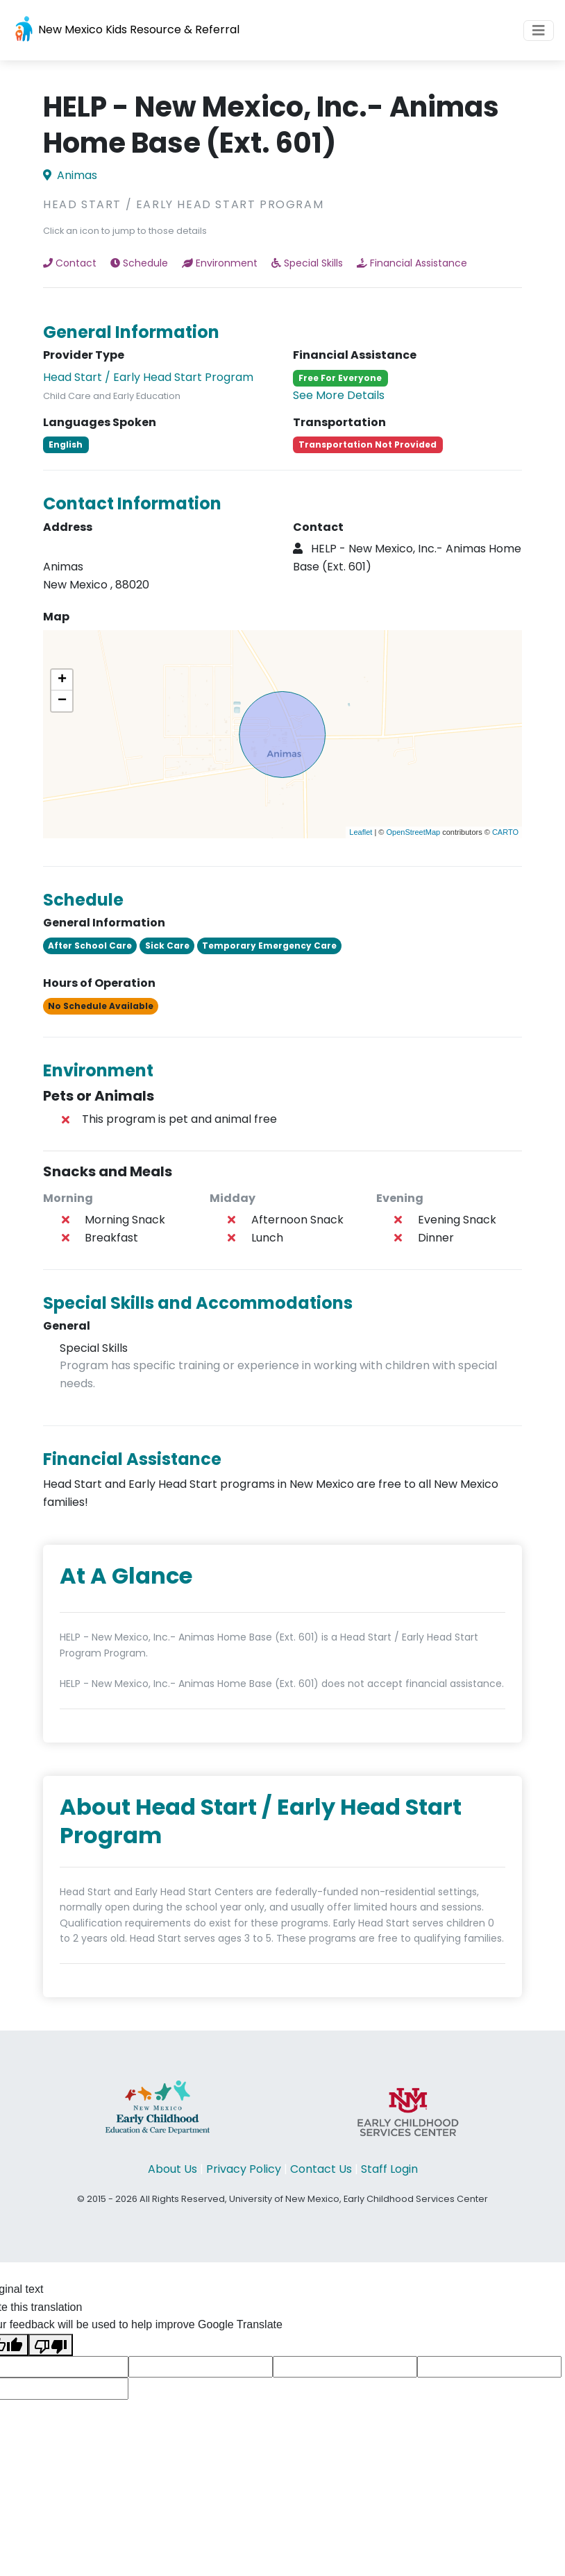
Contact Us (321, 2169)
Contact (69, 263)
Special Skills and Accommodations (198, 1302)
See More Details (339, 395)
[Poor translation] (50, 2345)
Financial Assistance (412, 263)
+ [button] (62, 680)
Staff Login (389, 2169)
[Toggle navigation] (538, 30)
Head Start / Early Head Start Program (148, 377)
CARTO (505, 832)
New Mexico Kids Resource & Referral (125, 30)
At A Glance (126, 1576)
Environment (220, 263)
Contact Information (132, 503)
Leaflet (360, 832)
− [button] (62, 700)
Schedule (139, 263)
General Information (131, 332)
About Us (172, 2169)
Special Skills (307, 263)
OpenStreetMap (413, 832)
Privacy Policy (243, 2169)
